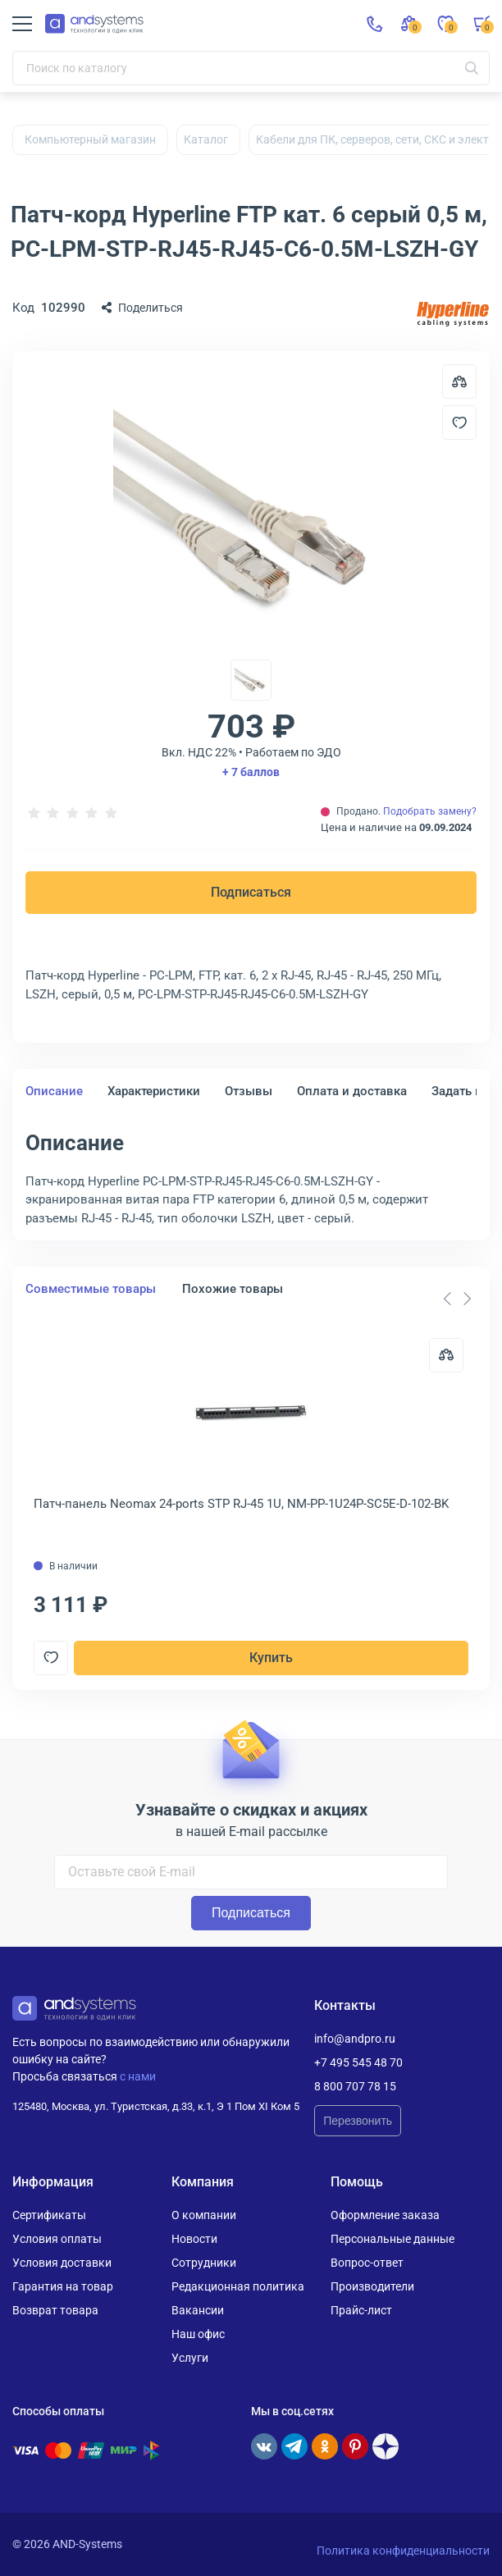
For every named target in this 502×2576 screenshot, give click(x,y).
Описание (54, 1091)
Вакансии (197, 2310)
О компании (203, 2215)
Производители (372, 2286)
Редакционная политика (237, 2286)
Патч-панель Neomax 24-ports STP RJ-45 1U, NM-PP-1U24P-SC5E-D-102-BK (241, 1503)
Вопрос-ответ (367, 2262)
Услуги (189, 2357)
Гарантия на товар (62, 2286)
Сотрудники (203, 2262)
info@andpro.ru (354, 2038)
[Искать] (471, 68)
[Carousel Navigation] (457, 1299)
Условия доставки (62, 2262)
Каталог (206, 139)
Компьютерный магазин (90, 139)
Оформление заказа (385, 2215)
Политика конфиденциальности (403, 2550)
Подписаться (251, 892)
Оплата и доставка (352, 1091)
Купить (271, 1657)
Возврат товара (55, 2310)
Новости (194, 2238)
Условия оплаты (57, 2238)
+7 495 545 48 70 (358, 2062)
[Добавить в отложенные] (459, 422)
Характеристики (153, 1091)
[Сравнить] (446, 1355)
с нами (138, 2076)
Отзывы (248, 1091)
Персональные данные (392, 2238)
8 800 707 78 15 (355, 2086)
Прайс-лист (361, 2310)
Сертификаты (49, 2215)
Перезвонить (357, 2120)
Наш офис (198, 2334)
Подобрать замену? (430, 811)
